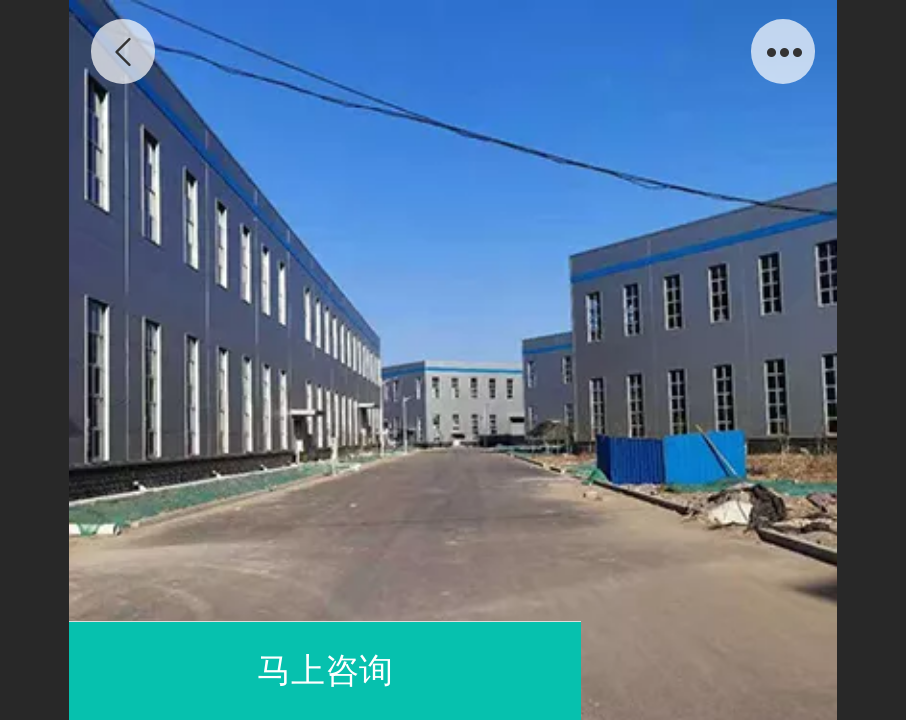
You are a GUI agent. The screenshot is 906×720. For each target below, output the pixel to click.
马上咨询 (325, 670)
